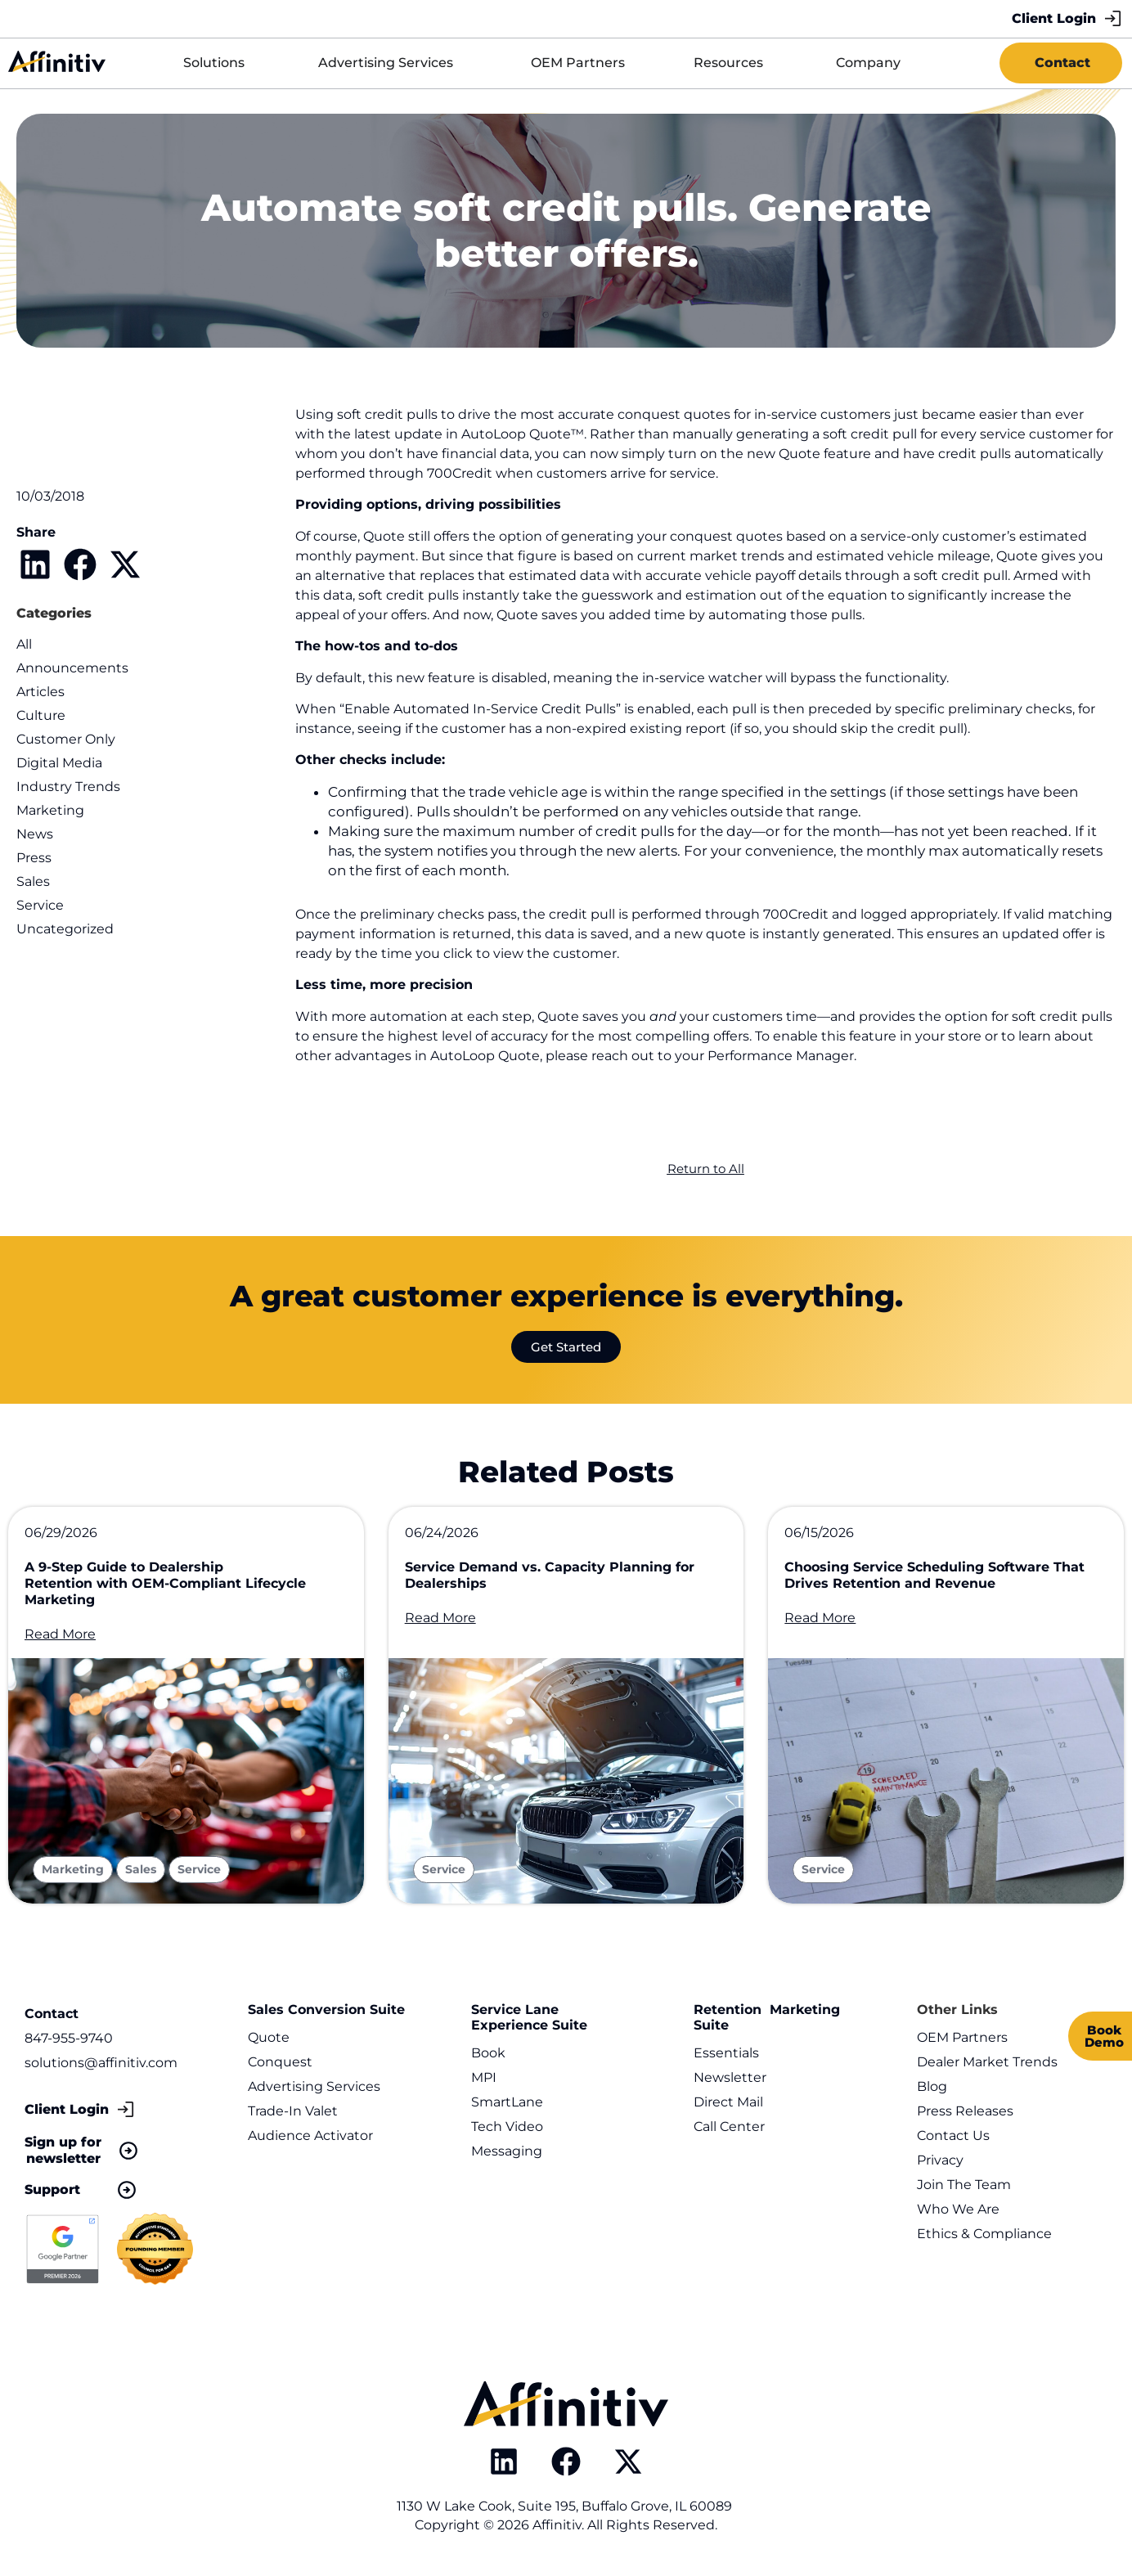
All (24, 644)
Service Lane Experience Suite (529, 2017)
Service (40, 905)
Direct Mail (728, 2102)
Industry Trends (68, 786)
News (34, 834)
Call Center (729, 2126)
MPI (483, 2077)
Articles (40, 691)
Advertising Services (314, 2086)
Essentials (726, 2053)
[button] (34, 564)
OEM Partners (962, 2037)
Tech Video (507, 2126)
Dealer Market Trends (987, 2062)
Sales (33, 881)
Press (34, 857)
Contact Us (953, 2135)
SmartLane (507, 2102)
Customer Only (65, 739)
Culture (40, 715)
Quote (269, 2037)
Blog (932, 2086)
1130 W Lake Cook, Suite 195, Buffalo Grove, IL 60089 (566, 2506)
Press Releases (965, 2111)
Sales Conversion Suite (326, 2009)
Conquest (280, 2062)
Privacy (940, 2160)
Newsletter (730, 2077)
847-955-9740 (69, 2038)
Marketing (50, 810)
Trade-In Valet (293, 2111)
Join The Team (964, 2184)
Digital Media (59, 763)
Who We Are (958, 2209)
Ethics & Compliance (984, 2233)
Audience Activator (310, 2135)
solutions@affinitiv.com (101, 2062)
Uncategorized (65, 929)
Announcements (72, 668)
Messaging (506, 2151)
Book (488, 2053)
